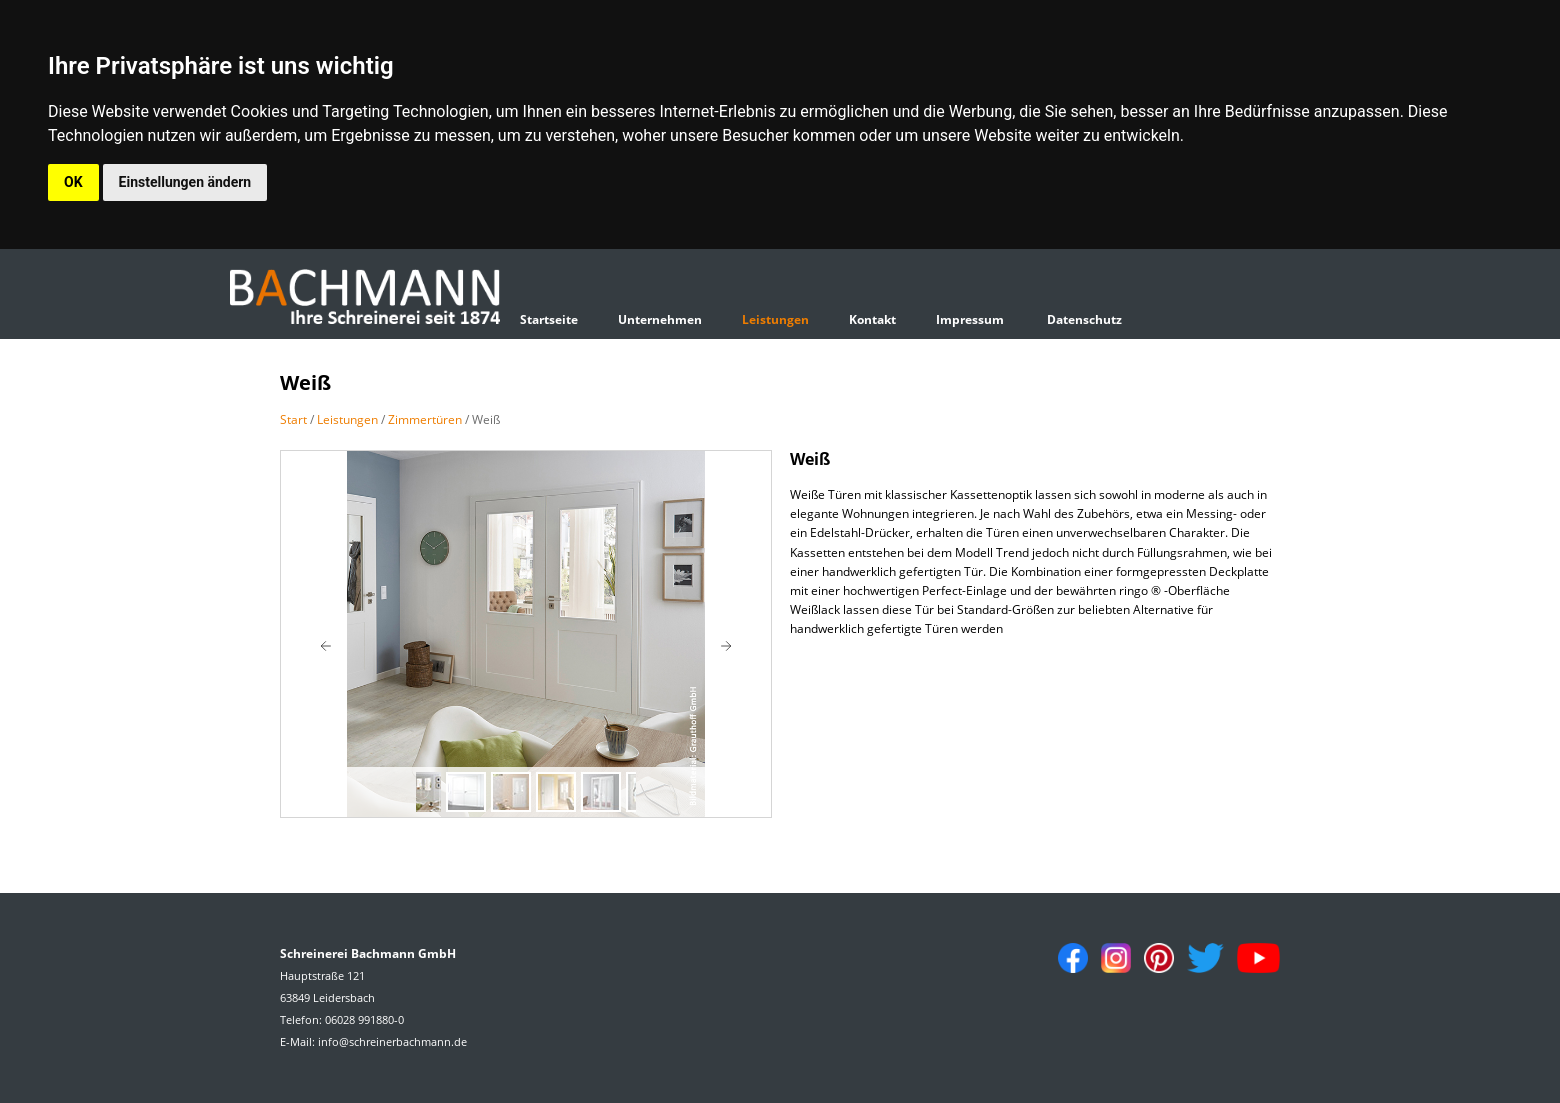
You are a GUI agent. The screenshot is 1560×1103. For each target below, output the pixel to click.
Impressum (970, 319)
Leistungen (775, 319)
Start (293, 419)
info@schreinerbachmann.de (392, 1041)
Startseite (549, 319)
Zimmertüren (425, 419)
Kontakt (872, 319)
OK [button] (73, 182)
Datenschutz (1084, 319)
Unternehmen (660, 319)
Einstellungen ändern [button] (185, 182)
